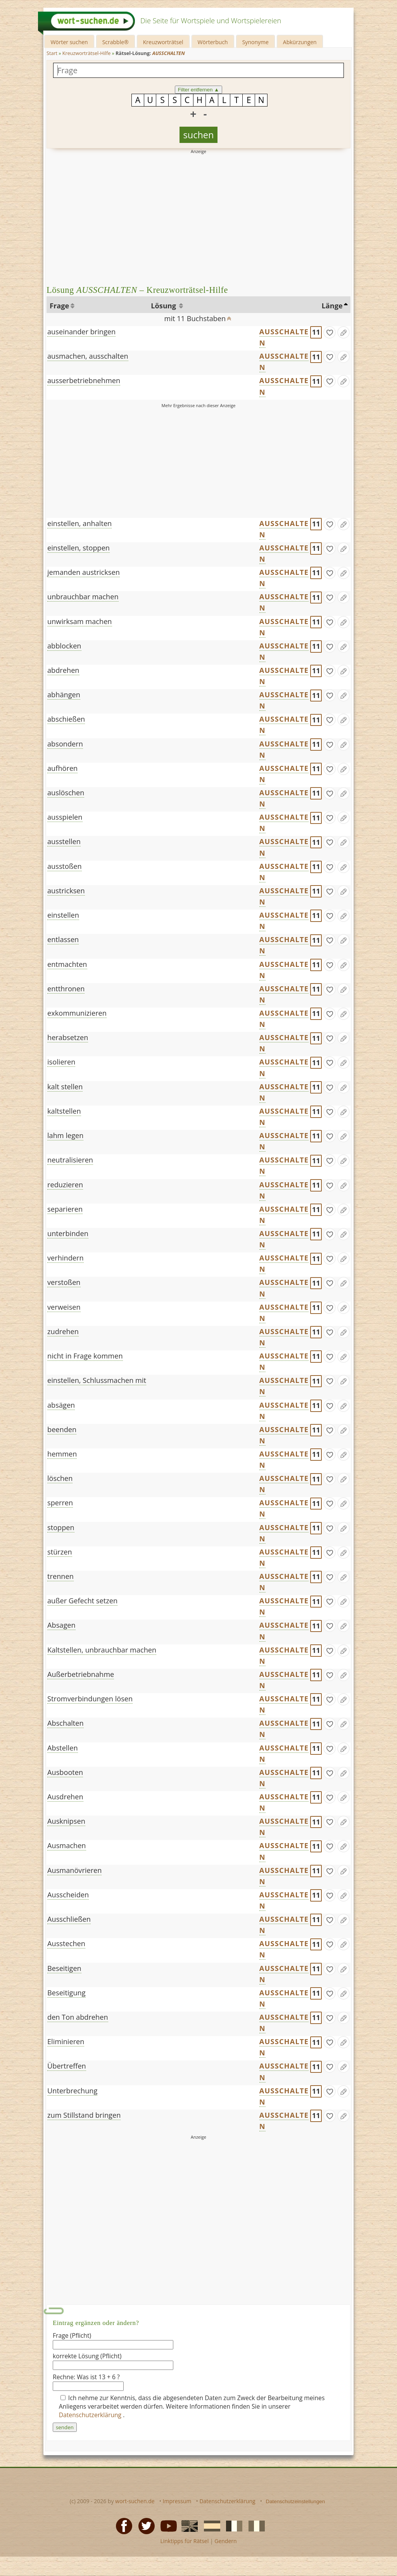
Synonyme (255, 42)
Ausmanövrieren (74, 1870)
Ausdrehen (65, 1796)
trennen (60, 1576)
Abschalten (65, 1723)
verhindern (65, 1257)
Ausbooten (65, 1772)
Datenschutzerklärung (91, 2415)
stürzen (59, 1551)
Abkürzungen (300, 42)
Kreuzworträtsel (163, 42)
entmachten (67, 964)
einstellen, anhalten (79, 523)
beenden (61, 1429)
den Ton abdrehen (77, 2017)
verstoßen (64, 1282)
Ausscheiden (68, 1894)
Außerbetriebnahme (80, 1674)
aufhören (62, 768)
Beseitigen (64, 1968)
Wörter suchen (69, 42)
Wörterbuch (213, 42)
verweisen (64, 1307)
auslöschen (65, 792)
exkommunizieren (77, 1013)
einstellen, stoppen (78, 547)
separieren (65, 1209)
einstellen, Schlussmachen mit (96, 1380)
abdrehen (63, 670)
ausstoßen (64, 866)
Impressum (177, 2501)
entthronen (66, 988)
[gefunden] (329, 332)
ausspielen (65, 817)
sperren (60, 1502)
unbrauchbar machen (83, 596)
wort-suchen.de (135, 2501)
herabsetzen (67, 1037)
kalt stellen (65, 1086)
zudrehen (63, 1331)
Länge (332, 305)
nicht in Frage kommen (85, 1355)
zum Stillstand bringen (84, 2115)
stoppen (60, 1527)
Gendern (225, 2541)
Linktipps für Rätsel (184, 2541)
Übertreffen (66, 2065)
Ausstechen (66, 1943)
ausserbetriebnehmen (83, 380)
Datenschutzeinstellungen (295, 2501)
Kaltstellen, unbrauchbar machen (101, 1649)
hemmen (62, 1453)
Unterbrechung (72, 2090)
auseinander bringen (81, 331)
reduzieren (65, 1184)
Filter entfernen (198, 90)
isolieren (61, 1061)
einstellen (63, 915)
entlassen (63, 939)
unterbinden (67, 1233)
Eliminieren (65, 2041)
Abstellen (62, 1747)
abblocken (64, 645)
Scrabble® (115, 42)
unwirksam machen (79, 621)
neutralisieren (70, 1159)
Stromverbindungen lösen (90, 1698)
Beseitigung (66, 1992)
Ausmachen (66, 1845)
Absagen (61, 1625)
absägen (61, 1405)
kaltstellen (64, 1111)
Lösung (164, 305)
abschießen (66, 719)
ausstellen (64, 841)
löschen (59, 1478)
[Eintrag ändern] (343, 332)
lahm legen (65, 1135)
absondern (65, 743)
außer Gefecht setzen (82, 1600)
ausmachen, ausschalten (87, 356)
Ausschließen (69, 1919)
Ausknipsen (66, 1821)
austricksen (66, 890)
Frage (59, 305)
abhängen (63, 694)
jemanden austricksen (83, 572)
